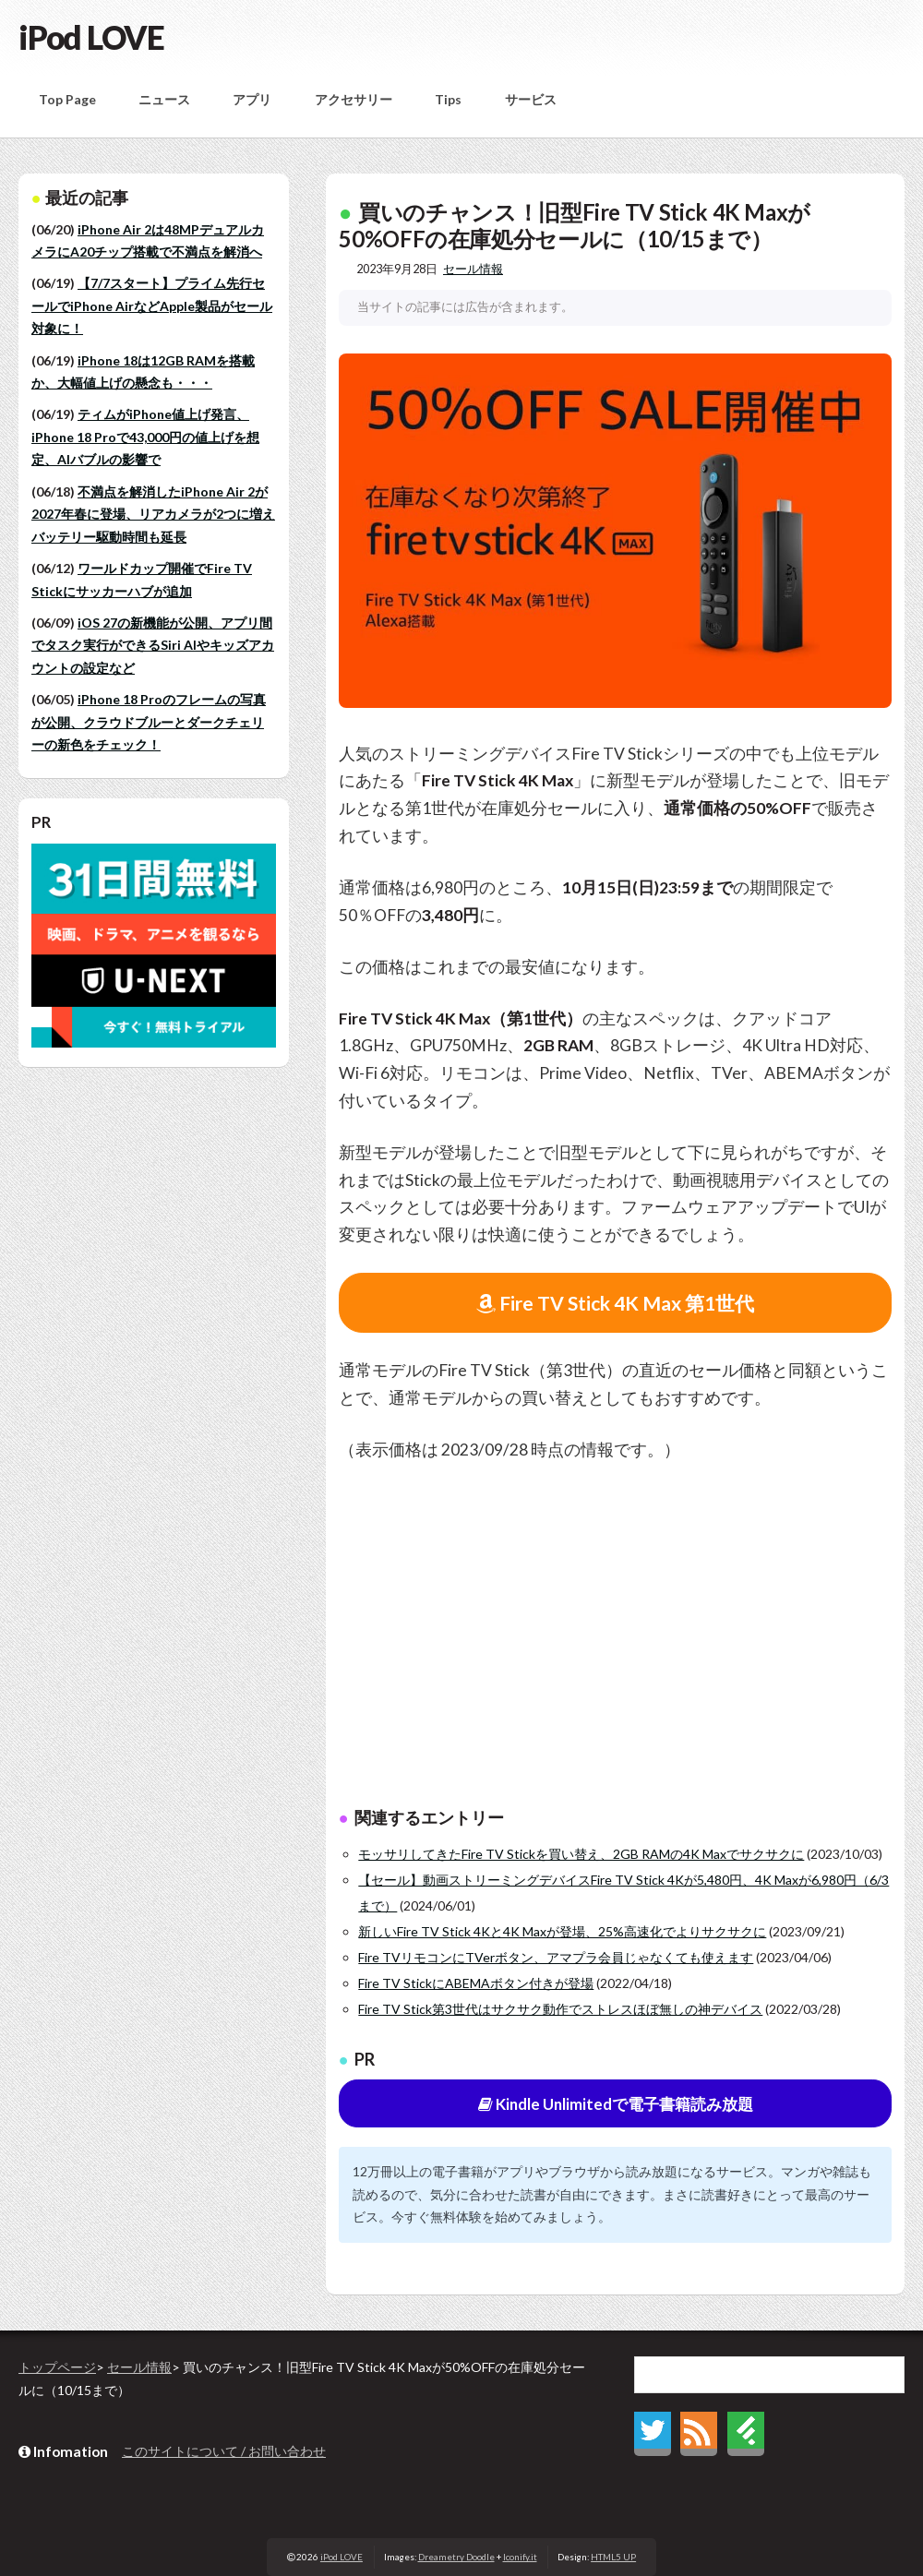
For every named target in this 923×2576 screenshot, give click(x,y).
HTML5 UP (613, 2556)
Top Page (67, 99)
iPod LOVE (91, 37)
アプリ (252, 99)
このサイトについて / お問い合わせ (224, 2451)
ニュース (164, 99)
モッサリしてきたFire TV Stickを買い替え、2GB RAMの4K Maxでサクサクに (581, 1854)
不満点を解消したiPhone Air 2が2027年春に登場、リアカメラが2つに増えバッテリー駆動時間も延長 (153, 514)
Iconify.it (520, 2556)
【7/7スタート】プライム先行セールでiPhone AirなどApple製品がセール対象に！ (151, 305)
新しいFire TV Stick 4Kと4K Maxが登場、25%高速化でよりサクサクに (562, 1931)
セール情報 (473, 269)
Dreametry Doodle (456, 2556)
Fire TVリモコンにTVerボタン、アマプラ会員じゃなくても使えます (555, 1957)
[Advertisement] (615, 1638)
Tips (448, 99)
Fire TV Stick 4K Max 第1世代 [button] (615, 1302)
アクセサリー (353, 99)
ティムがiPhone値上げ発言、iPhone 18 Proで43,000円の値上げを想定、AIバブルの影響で (145, 436)
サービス (531, 99)
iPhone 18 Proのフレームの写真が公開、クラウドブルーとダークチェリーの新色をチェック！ (148, 721)
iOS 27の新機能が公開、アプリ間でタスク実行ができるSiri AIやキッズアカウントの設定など (152, 645)
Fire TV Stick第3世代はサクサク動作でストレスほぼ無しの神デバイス (560, 2009)
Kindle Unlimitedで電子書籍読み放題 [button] (615, 2104)
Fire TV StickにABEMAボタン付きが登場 (475, 1983)
